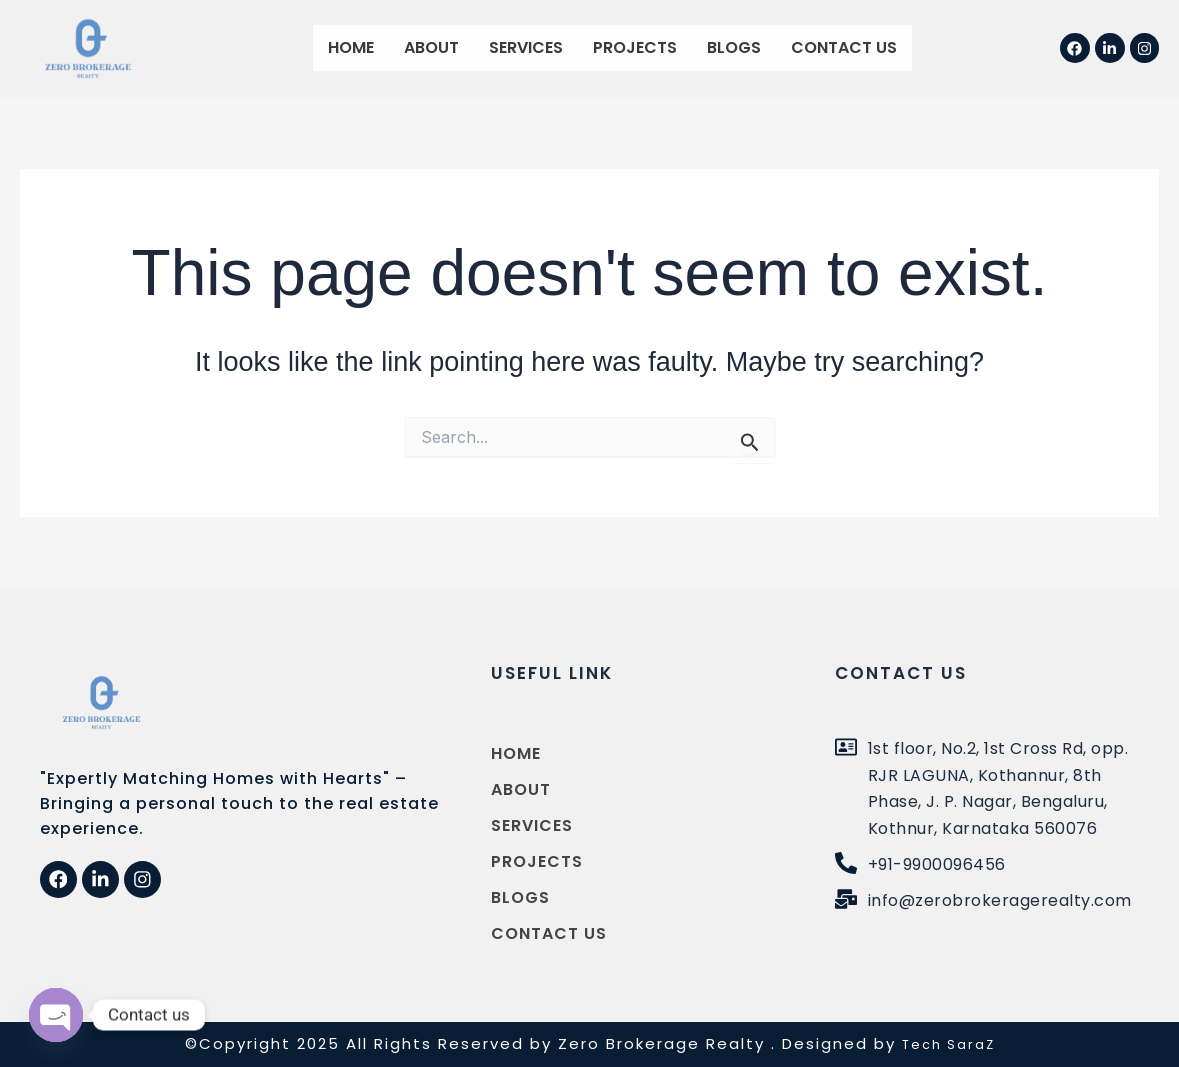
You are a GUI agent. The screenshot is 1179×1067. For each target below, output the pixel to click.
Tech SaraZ (948, 1043)
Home (351, 47)
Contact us (844, 47)
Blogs (734, 47)
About (431, 47)
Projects (635, 47)
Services (526, 47)
